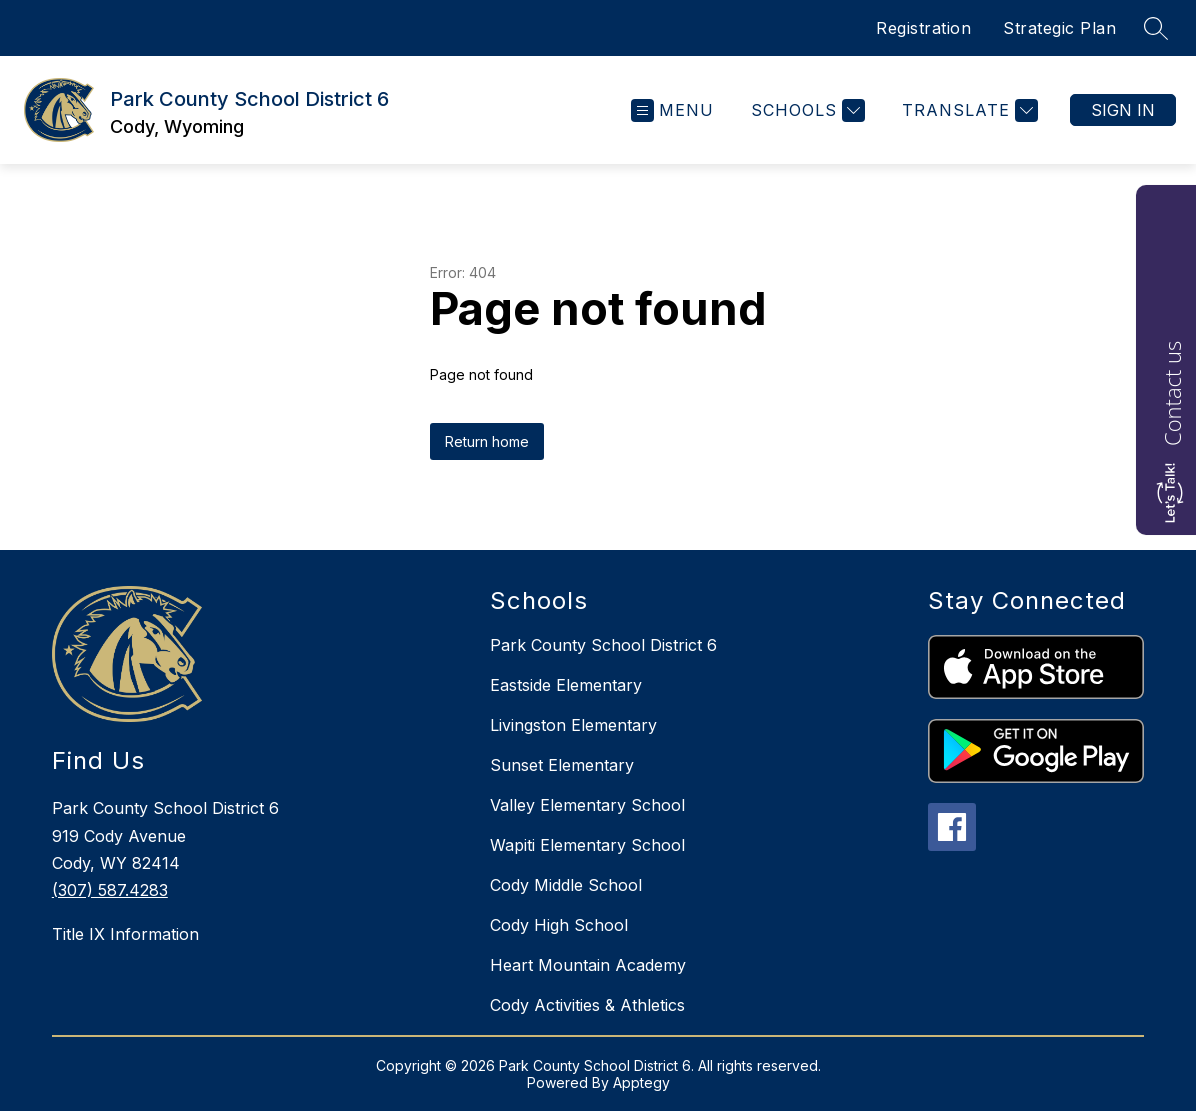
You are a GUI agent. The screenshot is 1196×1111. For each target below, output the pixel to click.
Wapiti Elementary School (587, 845)
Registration (923, 28)
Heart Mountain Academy (588, 965)
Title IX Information (125, 934)
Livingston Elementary (573, 725)
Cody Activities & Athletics (587, 1005)
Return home (487, 441)
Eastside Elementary (566, 685)
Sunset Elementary (562, 765)
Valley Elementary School (587, 805)
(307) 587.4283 (110, 890)
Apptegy (641, 1082)
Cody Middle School (566, 885)
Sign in (1123, 110)
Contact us (1172, 393)
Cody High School (559, 925)
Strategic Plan (1059, 28)
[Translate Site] (967, 110)
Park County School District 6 (603, 645)
